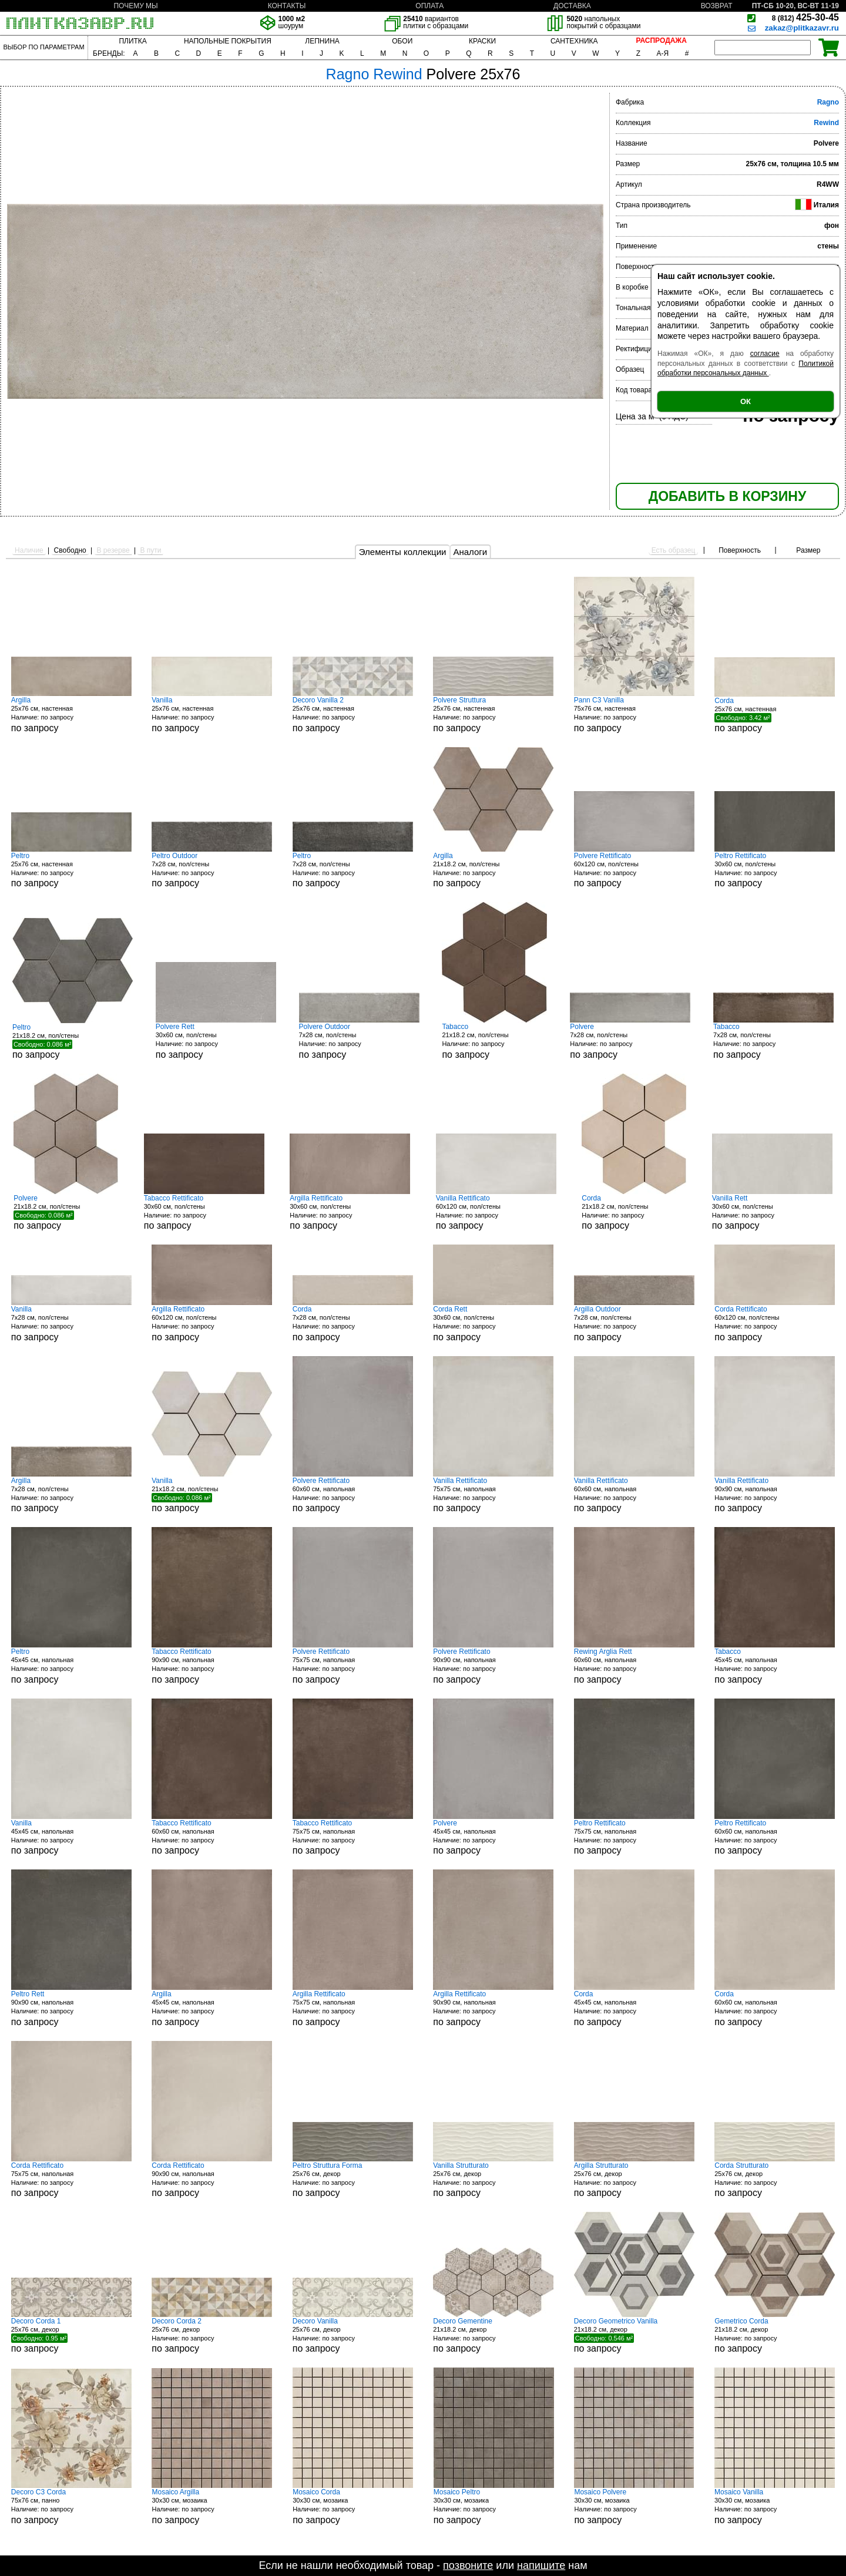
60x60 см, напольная (353, 1495)
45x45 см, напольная (71, 1665)
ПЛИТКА (132, 41)
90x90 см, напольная (774, 1495)
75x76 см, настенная (634, 714)
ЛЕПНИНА (322, 41)
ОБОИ (402, 41)
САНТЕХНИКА (574, 41)
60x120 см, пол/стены (634, 870)
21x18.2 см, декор (493, 2335)
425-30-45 (805, 17)
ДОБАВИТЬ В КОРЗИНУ (727, 496)
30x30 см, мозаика (212, 2506)
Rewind (826, 123)
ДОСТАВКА (572, 6)
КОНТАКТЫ (287, 6)
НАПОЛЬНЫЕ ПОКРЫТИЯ (227, 41)
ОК (745, 401)
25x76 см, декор (353, 2179)
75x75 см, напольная (493, 1495)
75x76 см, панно (71, 2506)
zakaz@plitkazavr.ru (802, 27)
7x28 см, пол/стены (212, 870)
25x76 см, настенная (71, 714)
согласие (765, 353)
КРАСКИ (482, 41)
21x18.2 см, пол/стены (493, 870)
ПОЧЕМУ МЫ (135, 6)
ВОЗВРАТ (717, 6)
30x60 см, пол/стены (774, 870)
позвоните (468, 2565)
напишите (541, 2565)
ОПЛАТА (429, 6)
